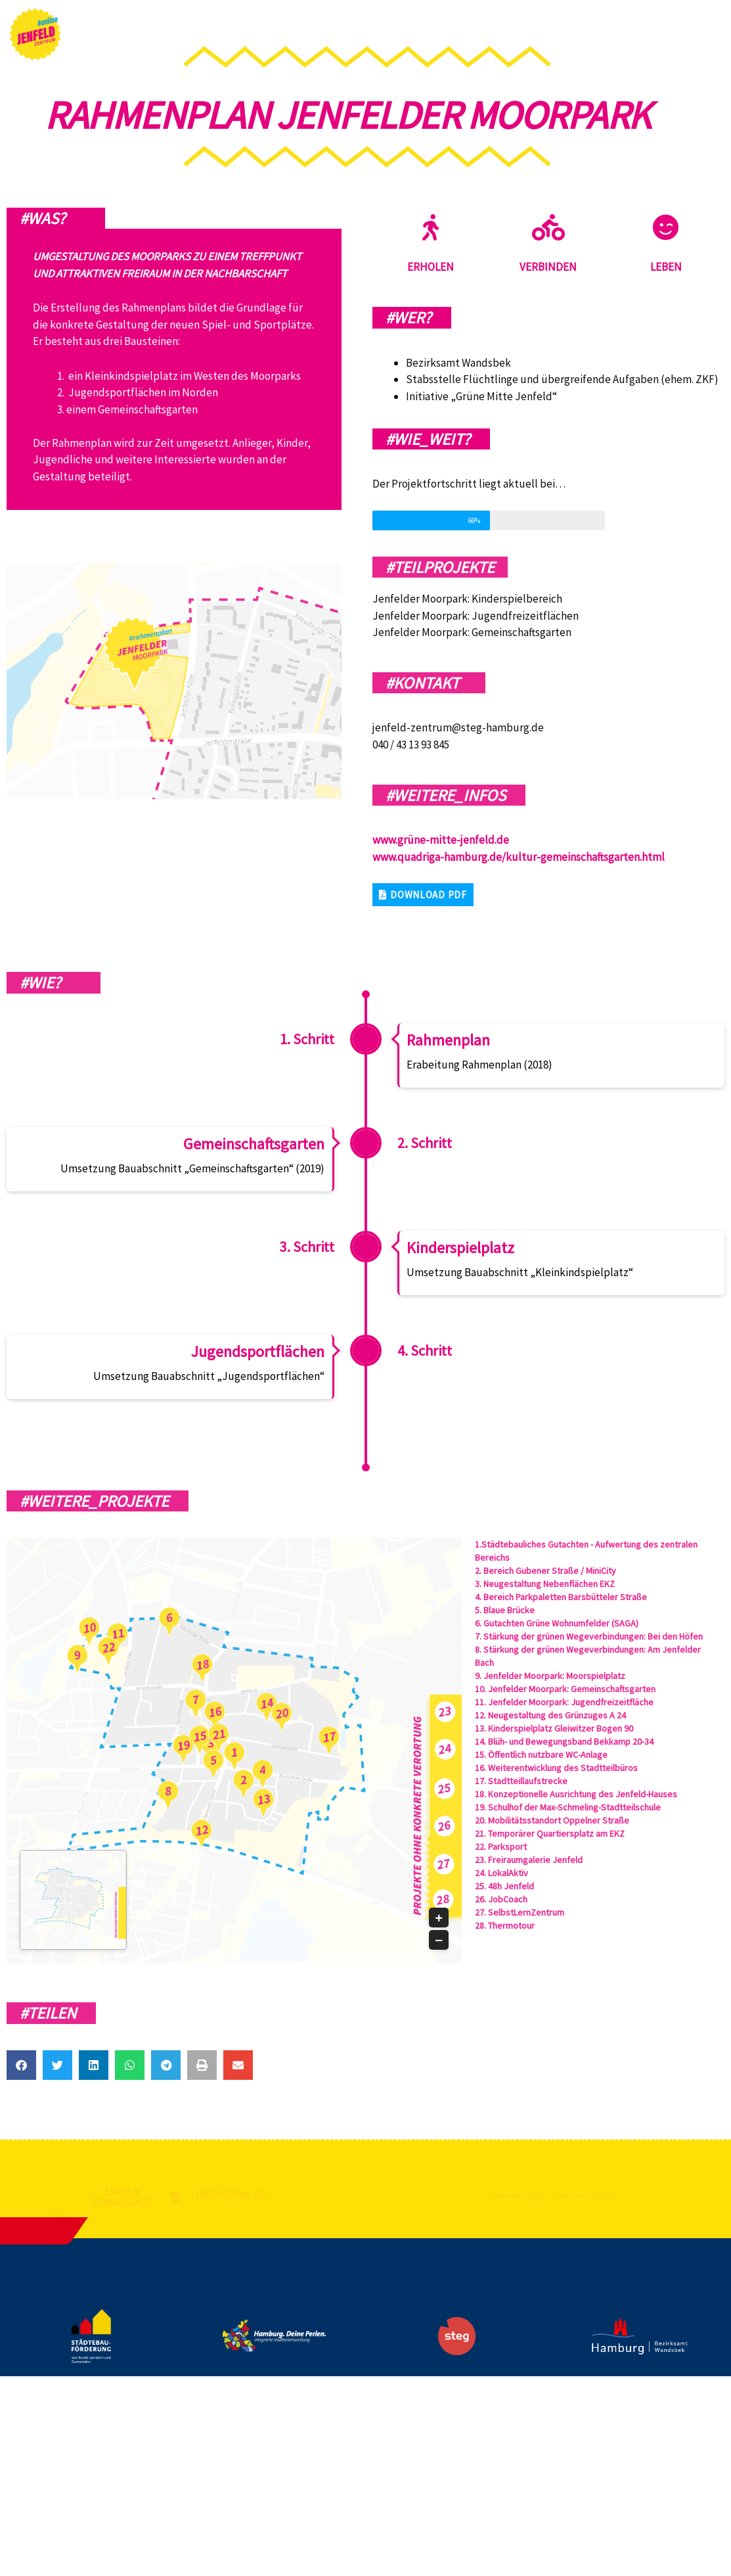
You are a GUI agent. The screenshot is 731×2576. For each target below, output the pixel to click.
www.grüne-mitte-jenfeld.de (440, 840)
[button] (423, 894)
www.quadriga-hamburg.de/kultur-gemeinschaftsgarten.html (518, 857)
